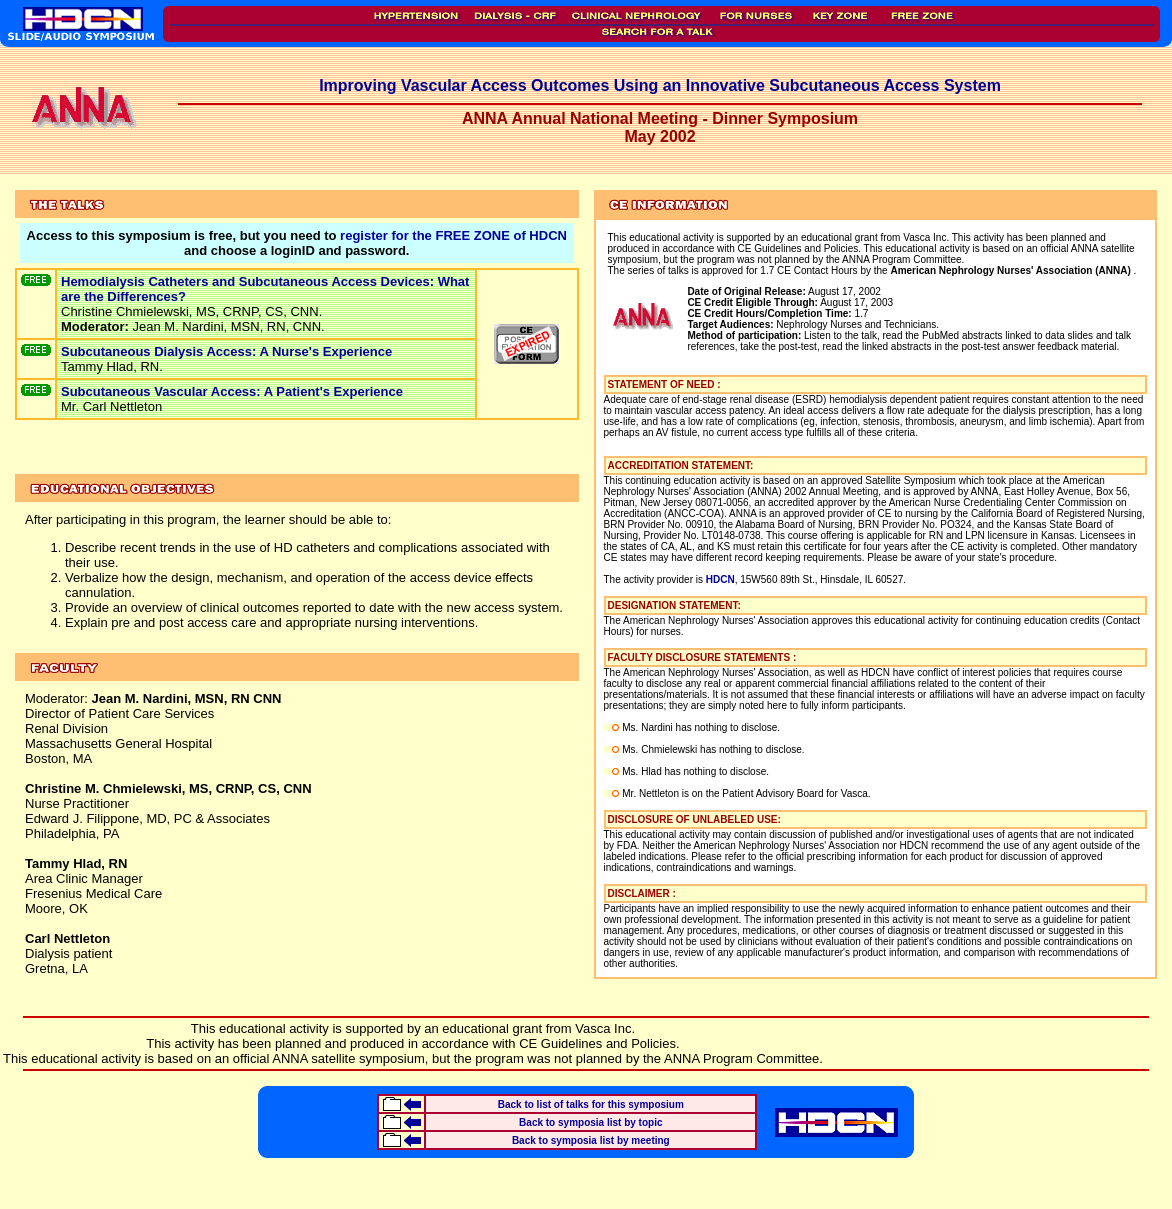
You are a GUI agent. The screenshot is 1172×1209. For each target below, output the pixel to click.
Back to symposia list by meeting (591, 1140)
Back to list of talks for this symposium (591, 1104)
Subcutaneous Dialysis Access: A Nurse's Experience (226, 351)
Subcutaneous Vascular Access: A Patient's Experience (232, 391)
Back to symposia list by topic (590, 1122)
